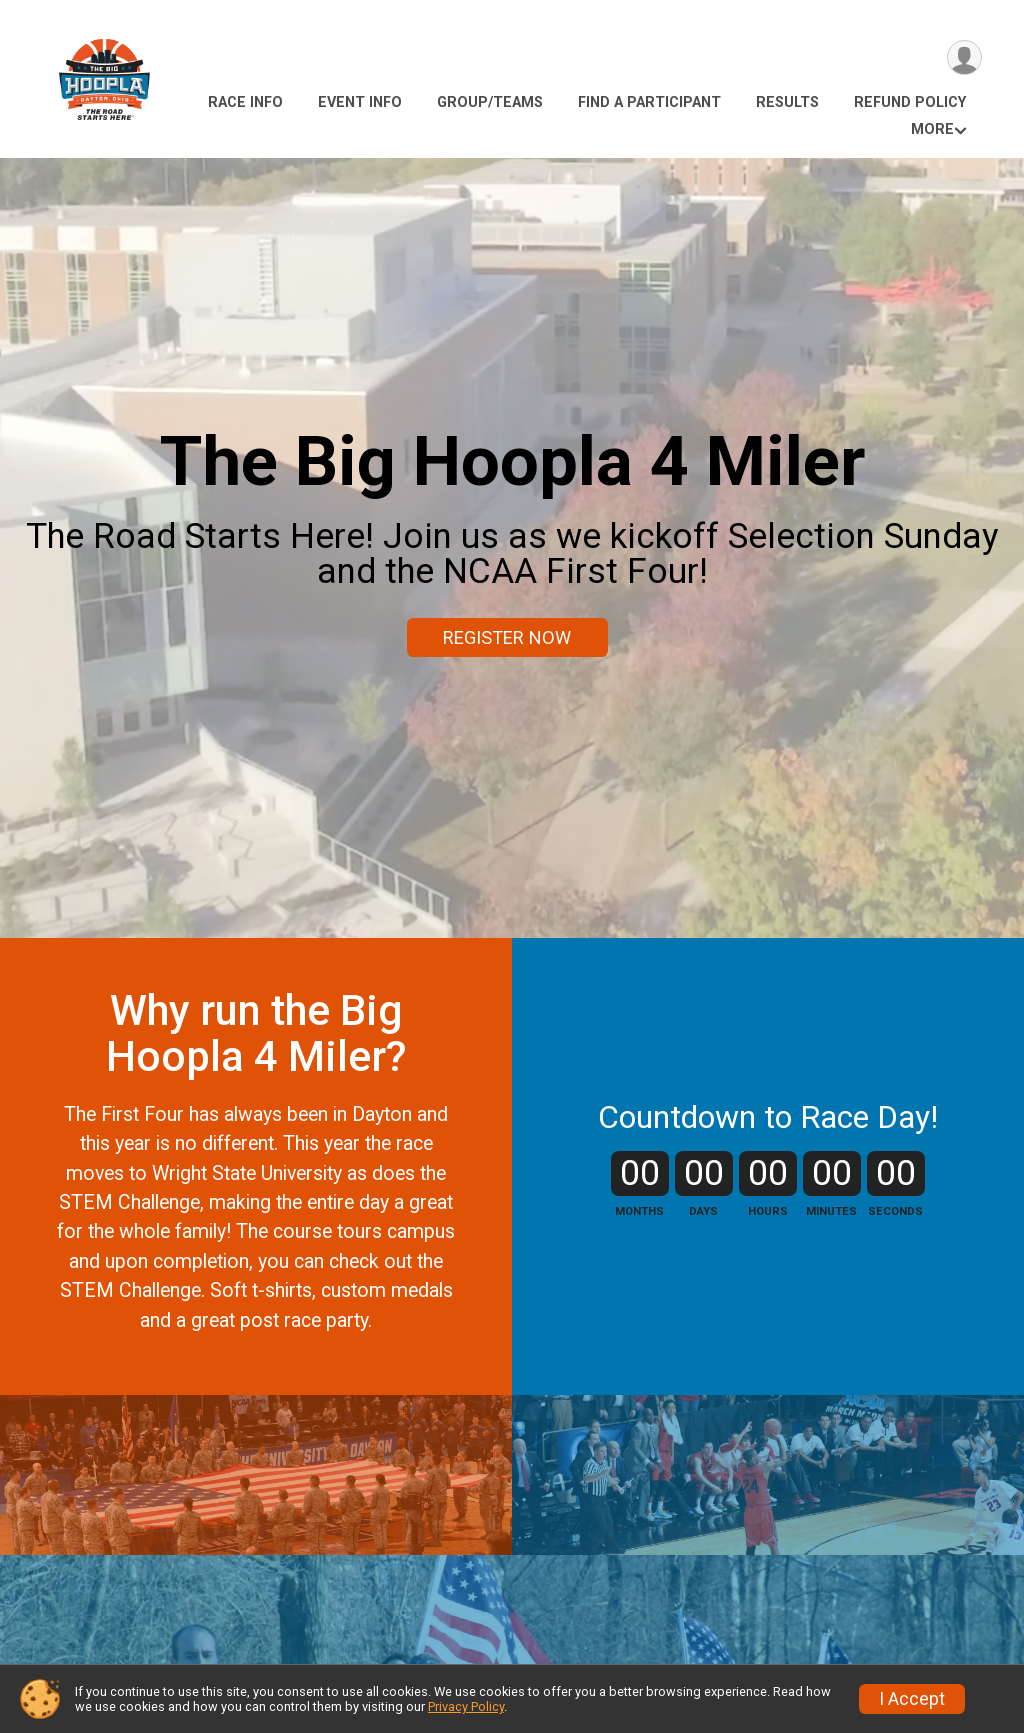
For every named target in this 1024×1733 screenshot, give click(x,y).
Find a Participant (649, 102)
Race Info (245, 102)
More (932, 129)
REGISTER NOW (507, 637)
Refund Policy (910, 102)
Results (787, 102)
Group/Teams (490, 102)
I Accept (912, 1699)
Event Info (360, 102)
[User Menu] (963, 58)
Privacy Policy (466, 1706)
